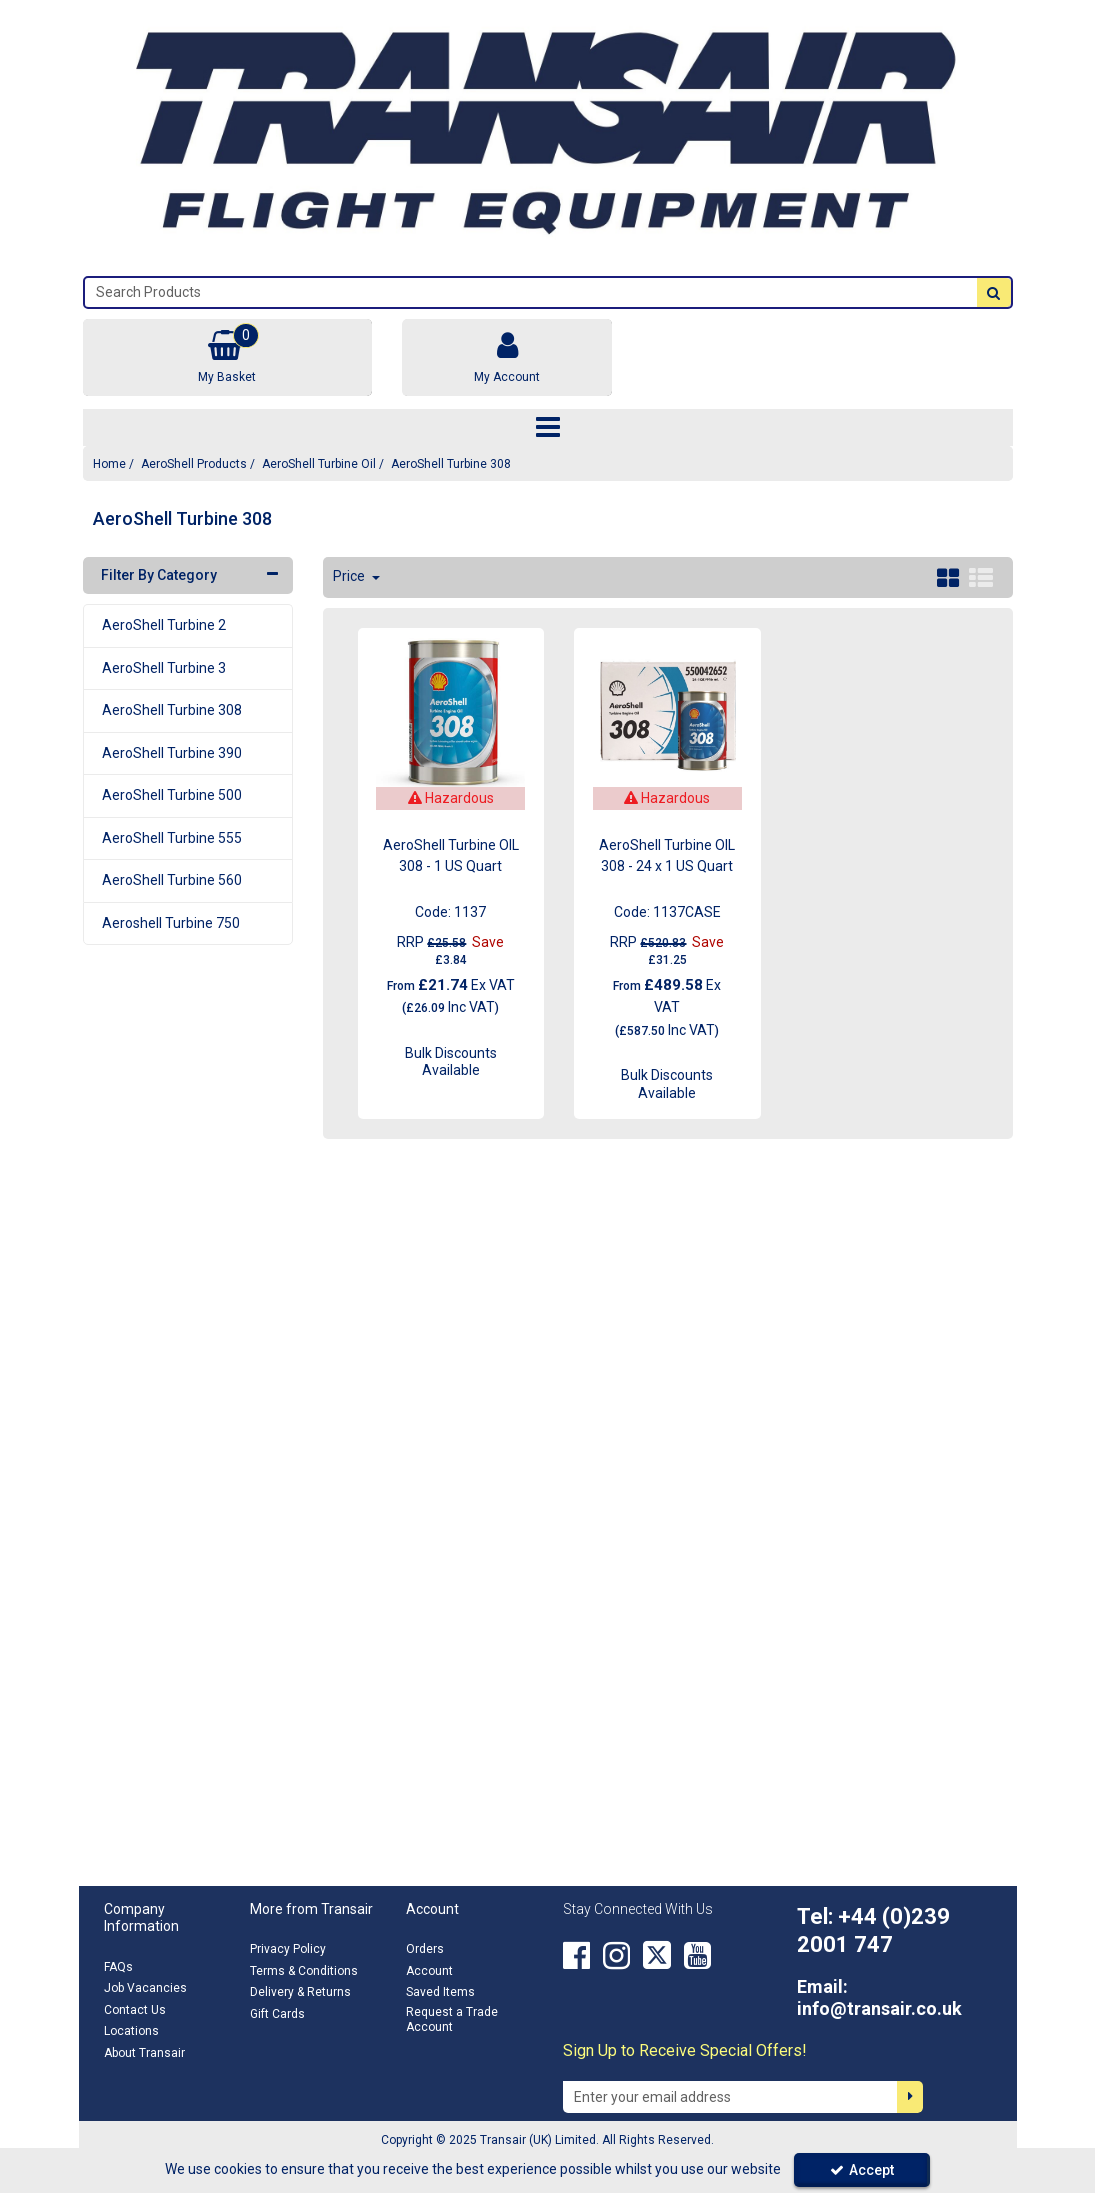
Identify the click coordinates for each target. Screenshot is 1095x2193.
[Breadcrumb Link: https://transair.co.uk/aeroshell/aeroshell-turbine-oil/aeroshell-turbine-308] (451, 463)
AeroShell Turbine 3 (164, 668)
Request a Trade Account (452, 2019)
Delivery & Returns (300, 1992)
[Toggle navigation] (547, 428)
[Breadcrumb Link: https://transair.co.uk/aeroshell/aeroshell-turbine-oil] (319, 463)
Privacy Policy (288, 1949)
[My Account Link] (507, 357)
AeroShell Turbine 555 (172, 838)
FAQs (118, 1967)
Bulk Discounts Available (451, 1062)
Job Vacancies (145, 1988)
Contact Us (135, 2010)
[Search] (531, 292)
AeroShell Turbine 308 (172, 710)
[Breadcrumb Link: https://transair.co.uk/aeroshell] (194, 463)
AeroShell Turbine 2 (164, 625)
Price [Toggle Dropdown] (350, 576)
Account (429, 1971)
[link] (576, 1955)
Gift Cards (277, 2014)
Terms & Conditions (304, 1971)
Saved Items (440, 1992)
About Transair (144, 2053)
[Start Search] (994, 292)
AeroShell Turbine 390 (172, 753)
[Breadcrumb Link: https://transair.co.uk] (109, 463)
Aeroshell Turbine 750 (171, 923)
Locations (131, 2031)
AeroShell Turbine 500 (172, 795)
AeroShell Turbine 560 (172, 880)
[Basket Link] (228, 357)
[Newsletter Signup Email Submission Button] (910, 2097)
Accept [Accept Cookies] (862, 2170)
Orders (425, 1949)
